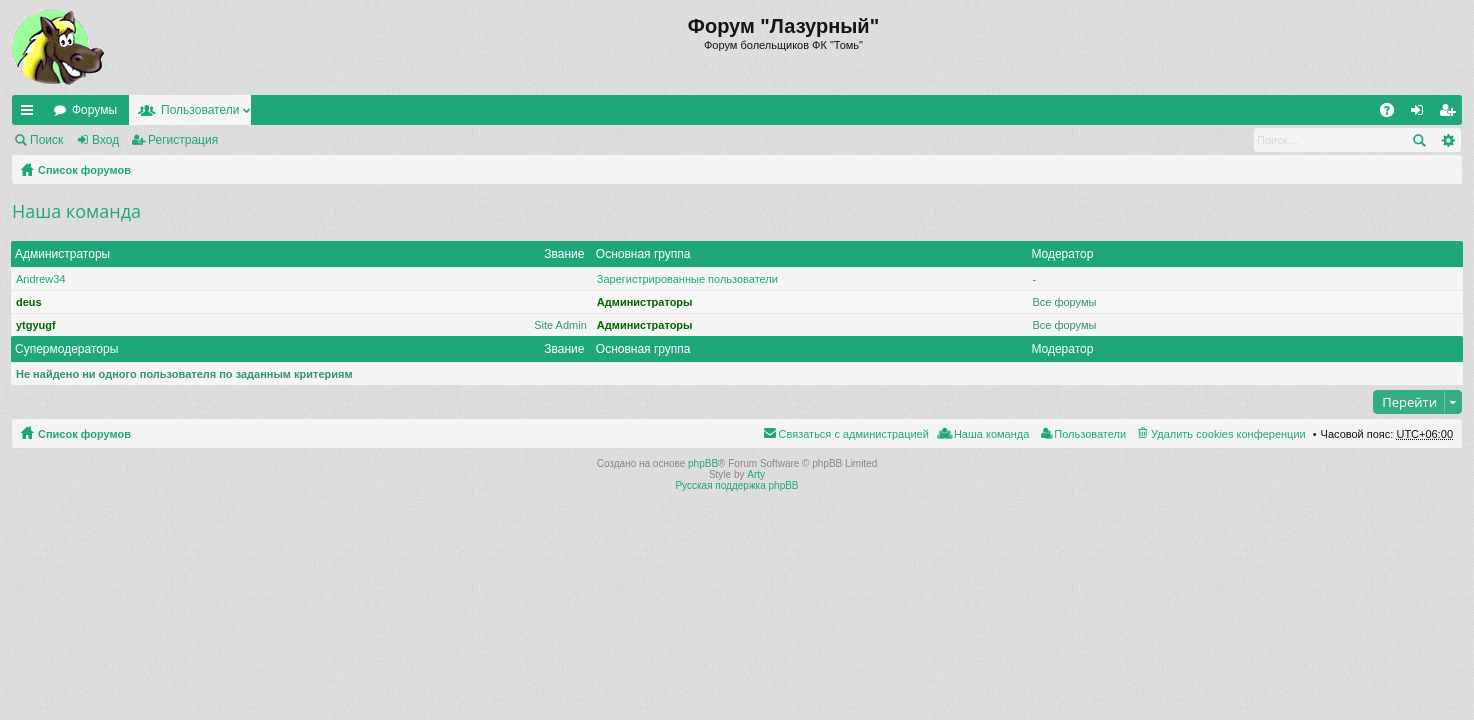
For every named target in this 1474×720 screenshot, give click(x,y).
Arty (756, 474)
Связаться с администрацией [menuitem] (854, 434)
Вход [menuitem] (1421, 114)
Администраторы (62, 254)
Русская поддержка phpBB (736, 485)
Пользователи (200, 110)
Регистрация (183, 140)
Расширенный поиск (1447, 140)
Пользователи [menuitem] (1090, 434)
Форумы (94, 110)
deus (29, 302)
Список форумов (84, 170)
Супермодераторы (66, 349)
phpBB (703, 463)
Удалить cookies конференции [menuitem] (1228, 434)
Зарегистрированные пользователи (687, 279)
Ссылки (31, 114)
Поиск (46, 140)
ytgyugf (36, 325)
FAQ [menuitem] (1393, 114)
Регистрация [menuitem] (1451, 114)
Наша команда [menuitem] (991, 434)
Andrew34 (41, 279)
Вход (105, 140)
